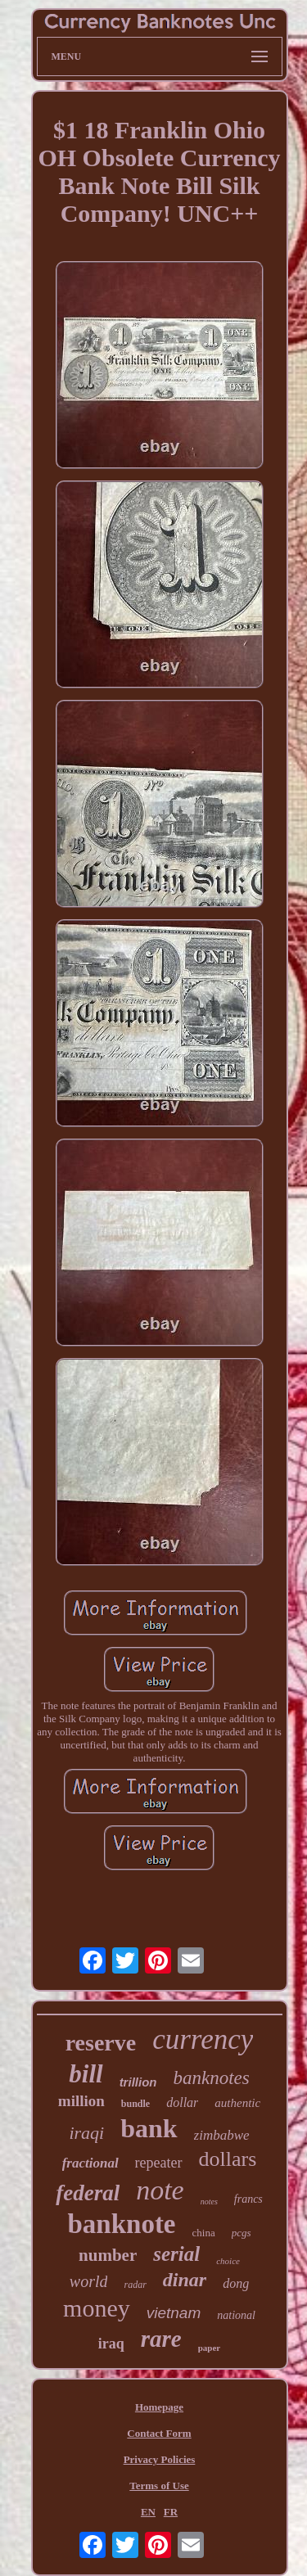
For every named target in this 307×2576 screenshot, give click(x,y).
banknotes (211, 2078)
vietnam (174, 2312)
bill (85, 2073)
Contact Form (159, 2433)
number (108, 2255)
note (160, 2190)
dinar (184, 2279)
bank (148, 2128)
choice (228, 2261)
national (236, 2315)
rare (161, 2339)
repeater (159, 2162)
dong (236, 2283)
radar (135, 2284)
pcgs (241, 2232)
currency (202, 2039)
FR (171, 2512)
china (203, 2232)
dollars (228, 2159)
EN (148, 2512)
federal (88, 2193)
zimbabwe (222, 2135)
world (89, 2281)
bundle (135, 2103)
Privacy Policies (160, 2459)
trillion (138, 2082)
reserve (101, 2042)
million (81, 2100)
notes (209, 2201)
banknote (121, 2224)
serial (176, 2254)
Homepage (159, 2407)
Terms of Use (158, 2485)
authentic (237, 2102)
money (96, 2307)
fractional (90, 2163)
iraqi (86, 2133)
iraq (111, 2343)
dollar (182, 2102)
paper (209, 2348)
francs (248, 2199)
